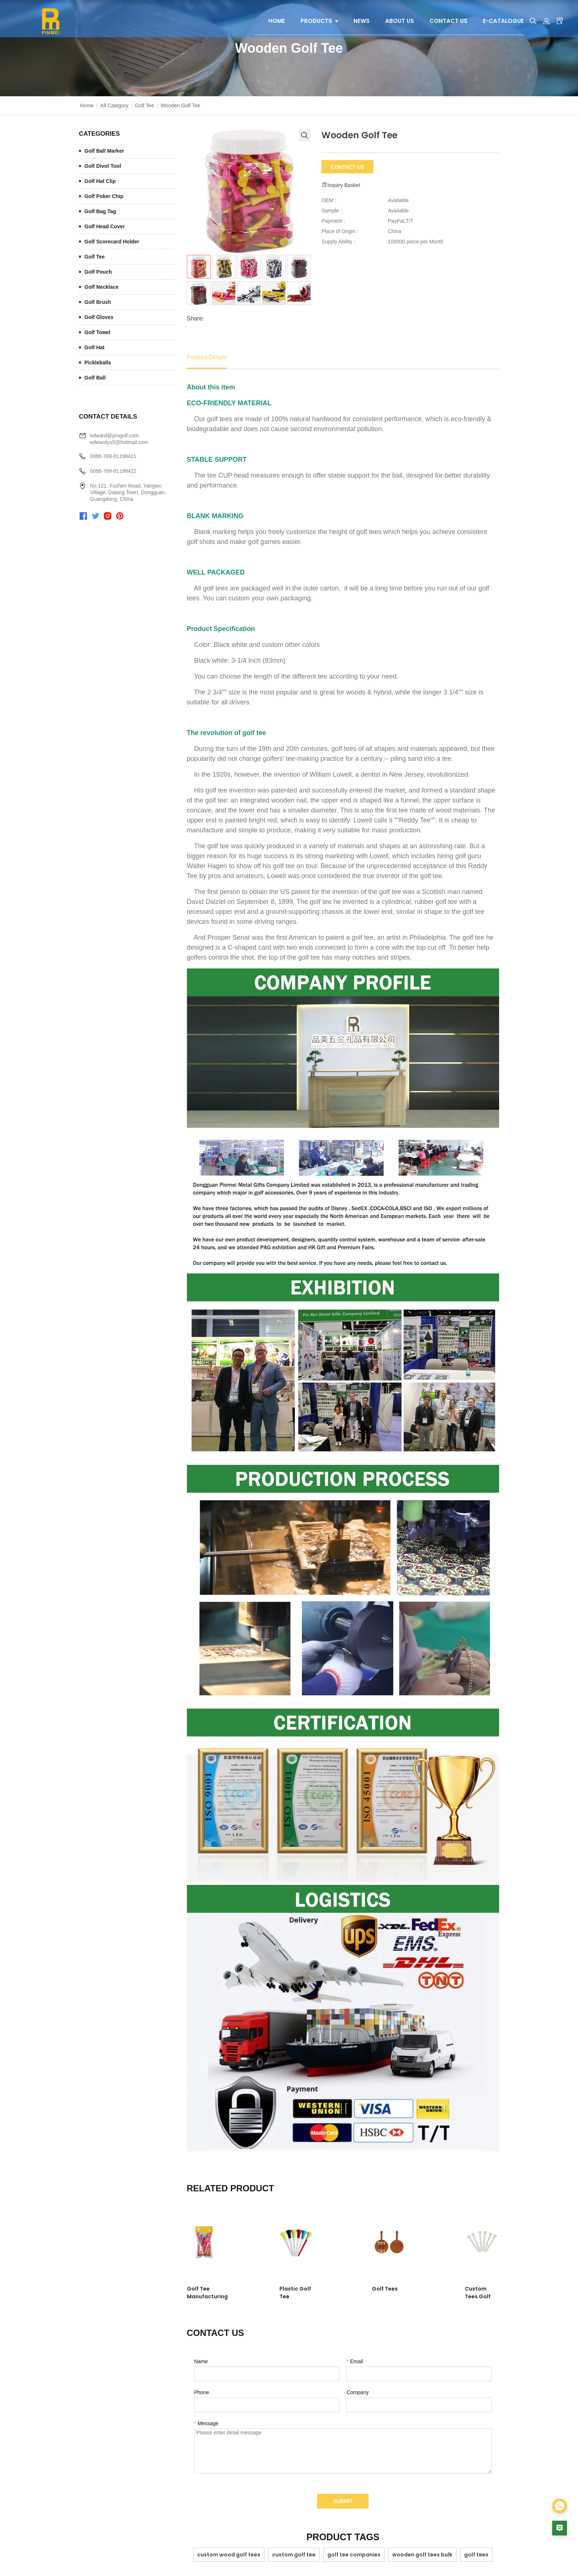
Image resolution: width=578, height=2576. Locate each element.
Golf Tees (360, 2288)
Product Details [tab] (207, 357)
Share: (195, 318)
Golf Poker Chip (103, 196)
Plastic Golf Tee (288, 2288)
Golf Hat (94, 347)
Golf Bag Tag (100, 211)
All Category (114, 105)
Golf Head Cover (104, 226)
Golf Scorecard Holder (111, 242)
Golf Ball (95, 378)
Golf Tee (144, 105)
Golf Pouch (98, 272)
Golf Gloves (99, 317)
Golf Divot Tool (102, 166)
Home (87, 105)
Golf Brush (97, 302)
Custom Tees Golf (451, 2288)
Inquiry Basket (340, 185)
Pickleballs (97, 362)
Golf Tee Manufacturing (219, 2288)
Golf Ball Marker (104, 151)
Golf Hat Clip (100, 181)
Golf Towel (97, 332)
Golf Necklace (101, 287)
